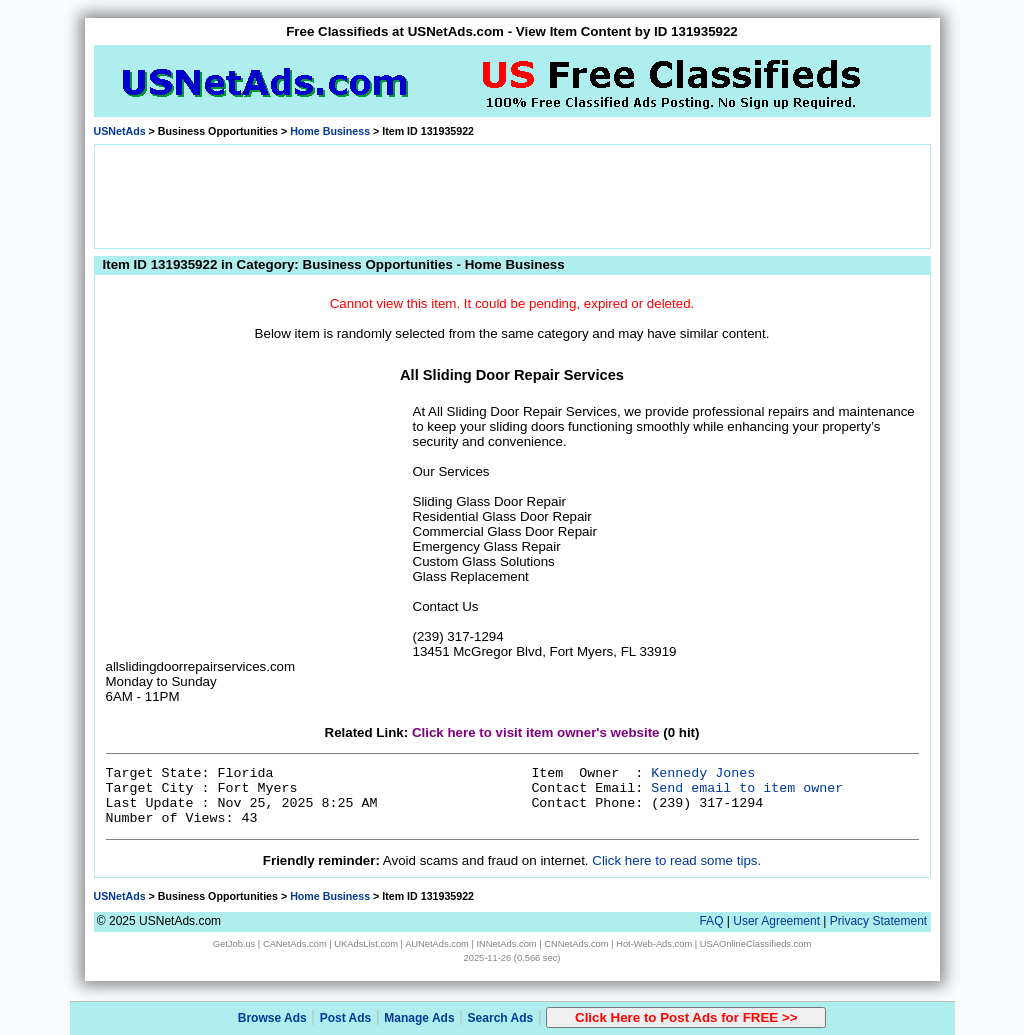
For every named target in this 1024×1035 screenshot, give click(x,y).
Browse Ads (272, 1018)
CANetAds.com (295, 944)
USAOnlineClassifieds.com (755, 944)
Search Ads (501, 1018)
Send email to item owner (747, 788)
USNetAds (120, 131)
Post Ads (346, 1018)
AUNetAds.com (437, 944)
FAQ (711, 921)
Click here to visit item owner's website (536, 732)
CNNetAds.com (576, 944)
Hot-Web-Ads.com (654, 944)
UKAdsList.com (366, 944)
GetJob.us (234, 944)
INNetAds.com (507, 944)
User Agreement (776, 921)
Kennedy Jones (703, 773)
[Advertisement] (512, 195)
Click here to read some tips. (676, 860)
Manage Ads (419, 1018)
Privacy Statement (878, 921)
